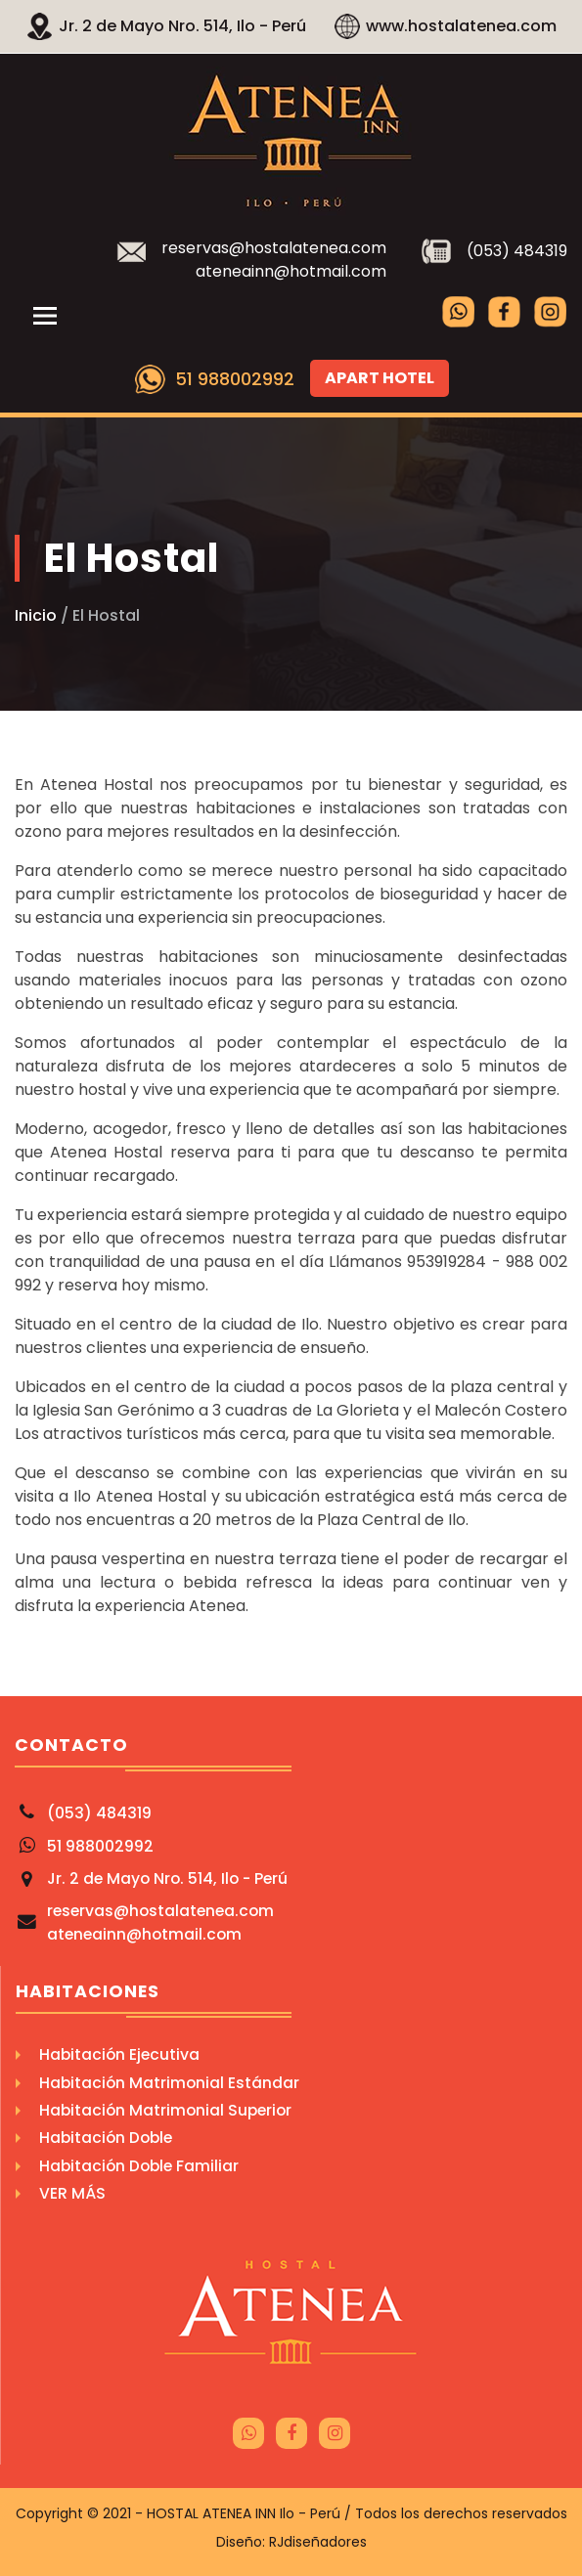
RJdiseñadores (318, 2542)
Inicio (36, 615)
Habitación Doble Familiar (139, 2166)
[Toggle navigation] (45, 315)
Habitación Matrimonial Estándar (169, 2083)
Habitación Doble (105, 2137)
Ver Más (72, 2193)
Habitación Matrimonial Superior (165, 2110)
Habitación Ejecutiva (119, 2054)
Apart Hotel (379, 378)
